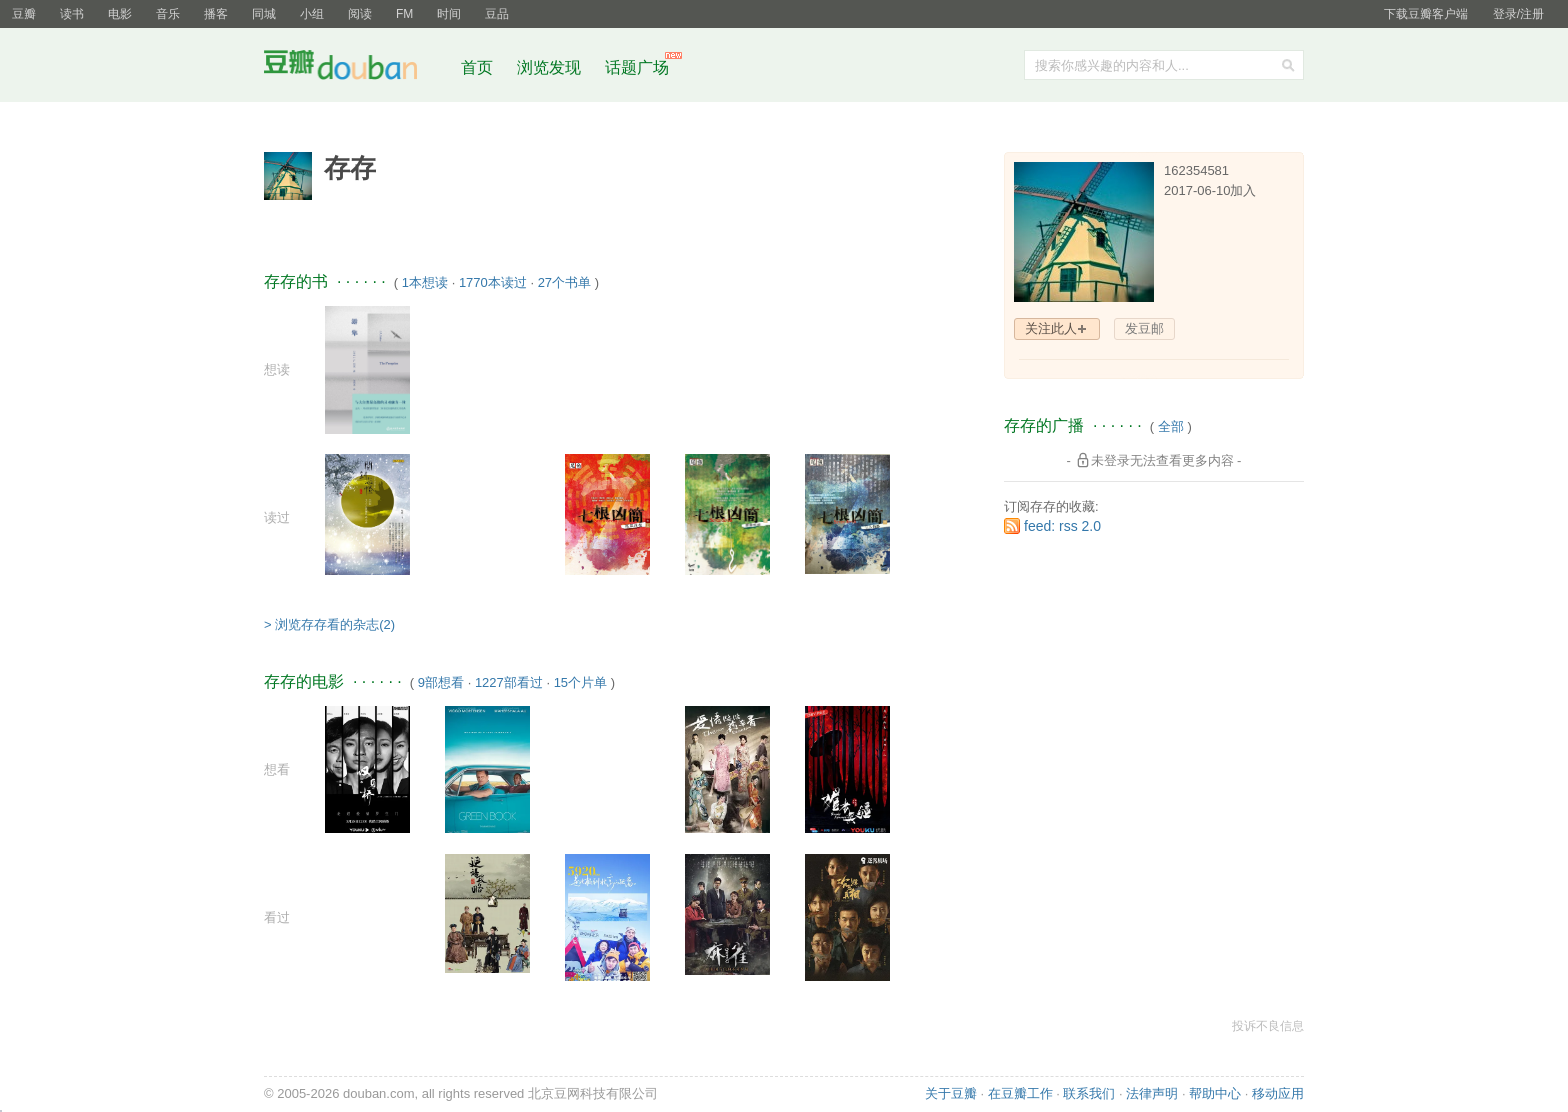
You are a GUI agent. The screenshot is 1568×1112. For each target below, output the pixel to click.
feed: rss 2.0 (1062, 526)
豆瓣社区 (356, 68)
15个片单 (580, 682)
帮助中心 (1215, 1093)
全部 (1171, 426)
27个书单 (564, 282)
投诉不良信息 (1268, 1026)
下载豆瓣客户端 (1426, 14)
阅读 (360, 14)
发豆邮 (1144, 328)
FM (404, 14)
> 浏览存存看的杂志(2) (329, 624)
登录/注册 (1518, 14)
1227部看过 (509, 682)
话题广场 (637, 67)
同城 (264, 14)
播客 (216, 14)
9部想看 (441, 682)
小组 (312, 14)
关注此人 (1051, 328)
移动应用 (1278, 1093)
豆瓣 (24, 14)
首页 (477, 67)
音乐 (168, 14)
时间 (449, 14)
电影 (120, 14)
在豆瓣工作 (1020, 1093)
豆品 (497, 14)
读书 (72, 14)
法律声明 (1152, 1093)
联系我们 (1089, 1093)
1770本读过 (493, 282)
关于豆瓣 (951, 1093)
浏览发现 (551, 67)
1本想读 (425, 282)
